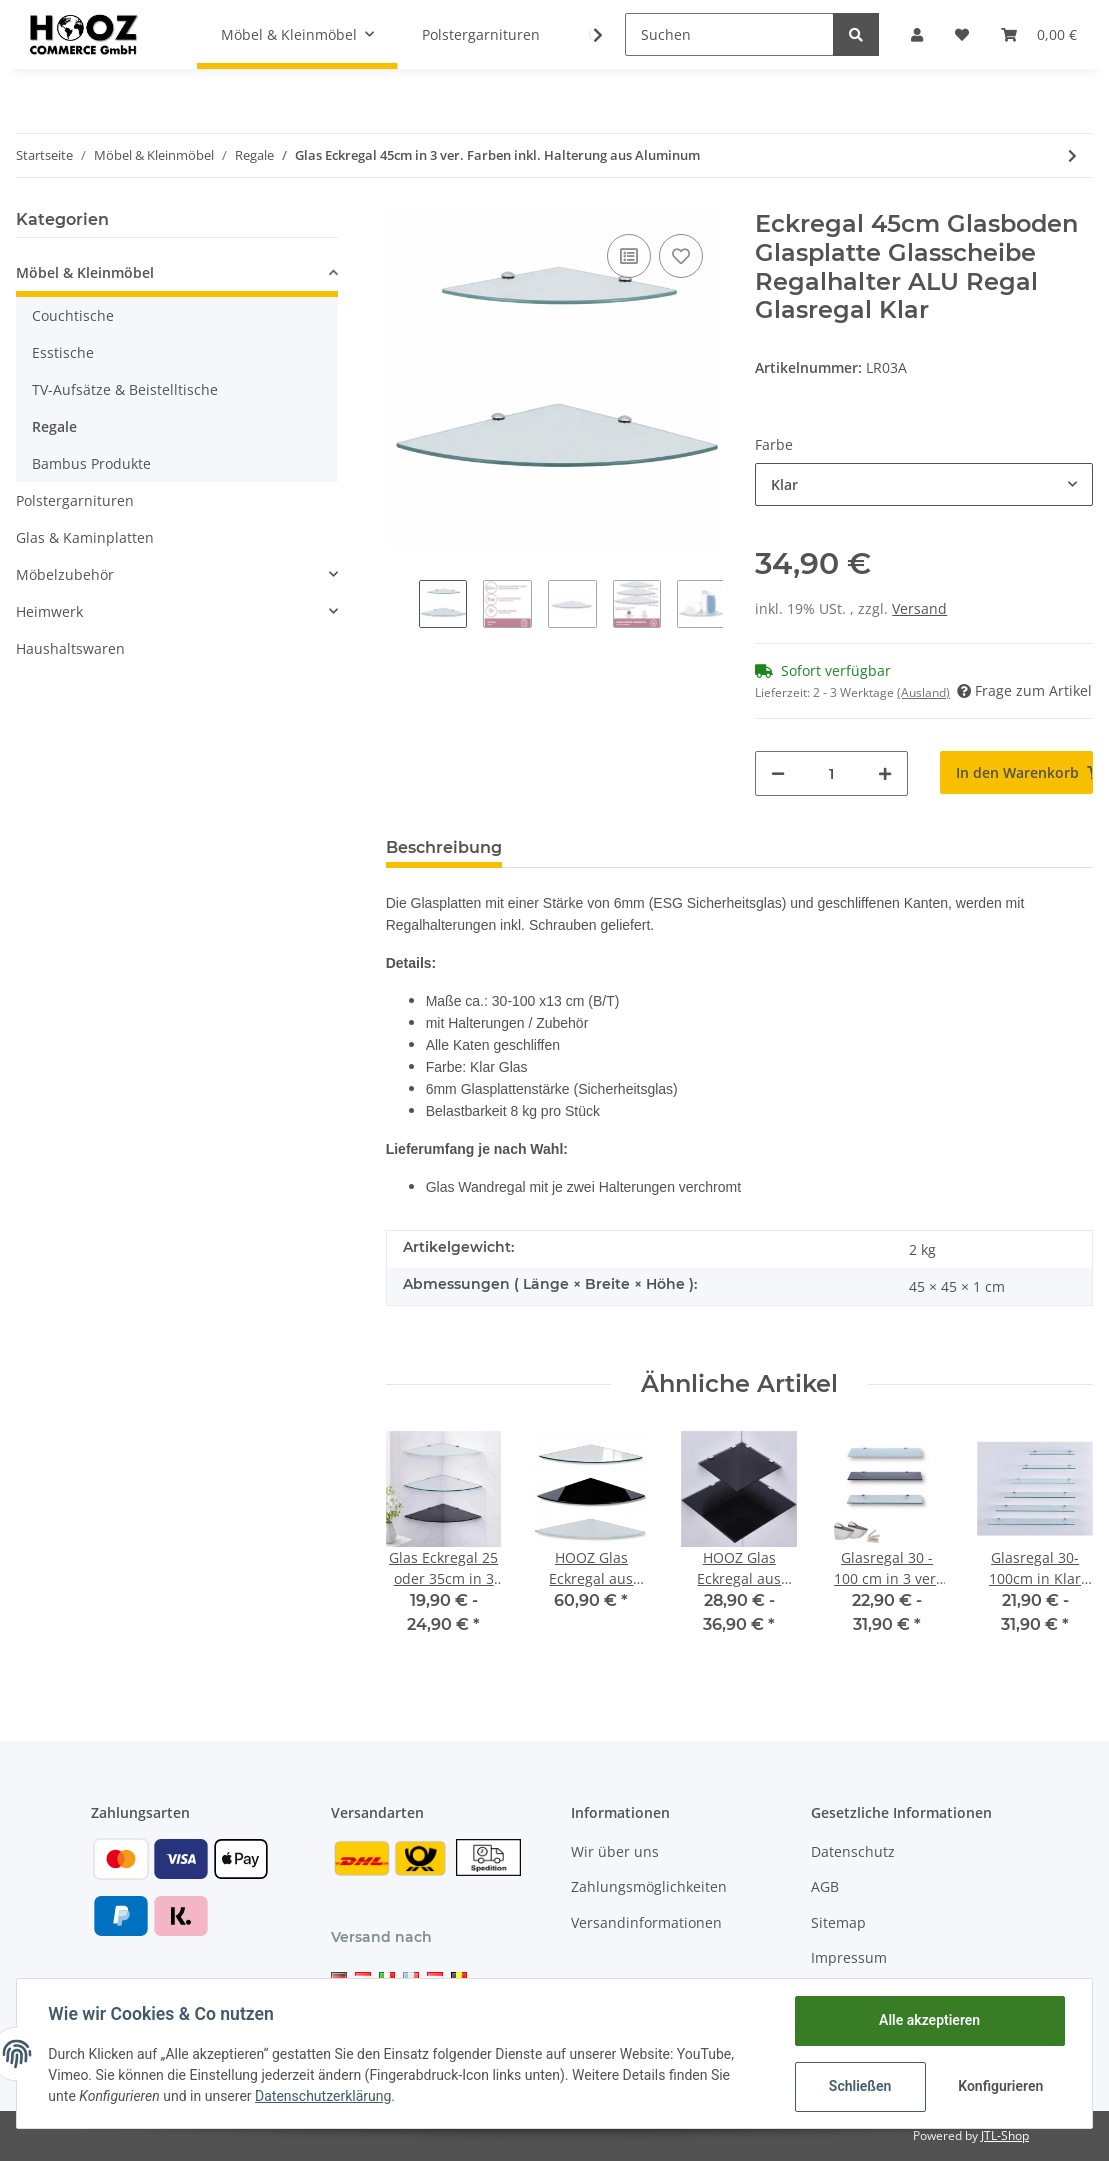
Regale (54, 426)
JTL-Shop (1005, 2135)
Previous (402, 614)
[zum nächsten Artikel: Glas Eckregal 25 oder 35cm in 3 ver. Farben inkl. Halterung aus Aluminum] (1072, 155)
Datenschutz (853, 1851)
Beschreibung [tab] (444, 847)
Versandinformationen (646, 1922)
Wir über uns (615, 1851)
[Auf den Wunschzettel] (681, 256)
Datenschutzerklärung (324, 2096)
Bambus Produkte (91, 463)
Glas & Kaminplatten (85, 537)
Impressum (849, 1957)
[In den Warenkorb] (1016, 772)
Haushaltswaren (70, 648)
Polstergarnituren (75, 500)
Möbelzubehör (65, 574)
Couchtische (73, 315)
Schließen (859, 2086)
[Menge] (831, 773)
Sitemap (838, 1922)
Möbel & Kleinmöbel (85, 272)
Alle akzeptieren (928, 2020)
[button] (917, 34)
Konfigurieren (1000, 2086)
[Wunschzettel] (962, 34)
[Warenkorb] (1039, 34)
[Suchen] (729, 34)
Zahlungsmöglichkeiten (649, 1886)
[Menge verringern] (778, 773)
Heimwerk (49, 611)
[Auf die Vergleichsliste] (629, 256)
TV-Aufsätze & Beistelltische (125, 389)
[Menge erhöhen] (885, 773)
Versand (919, 608)
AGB (825, 1886)
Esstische (63, 352)
